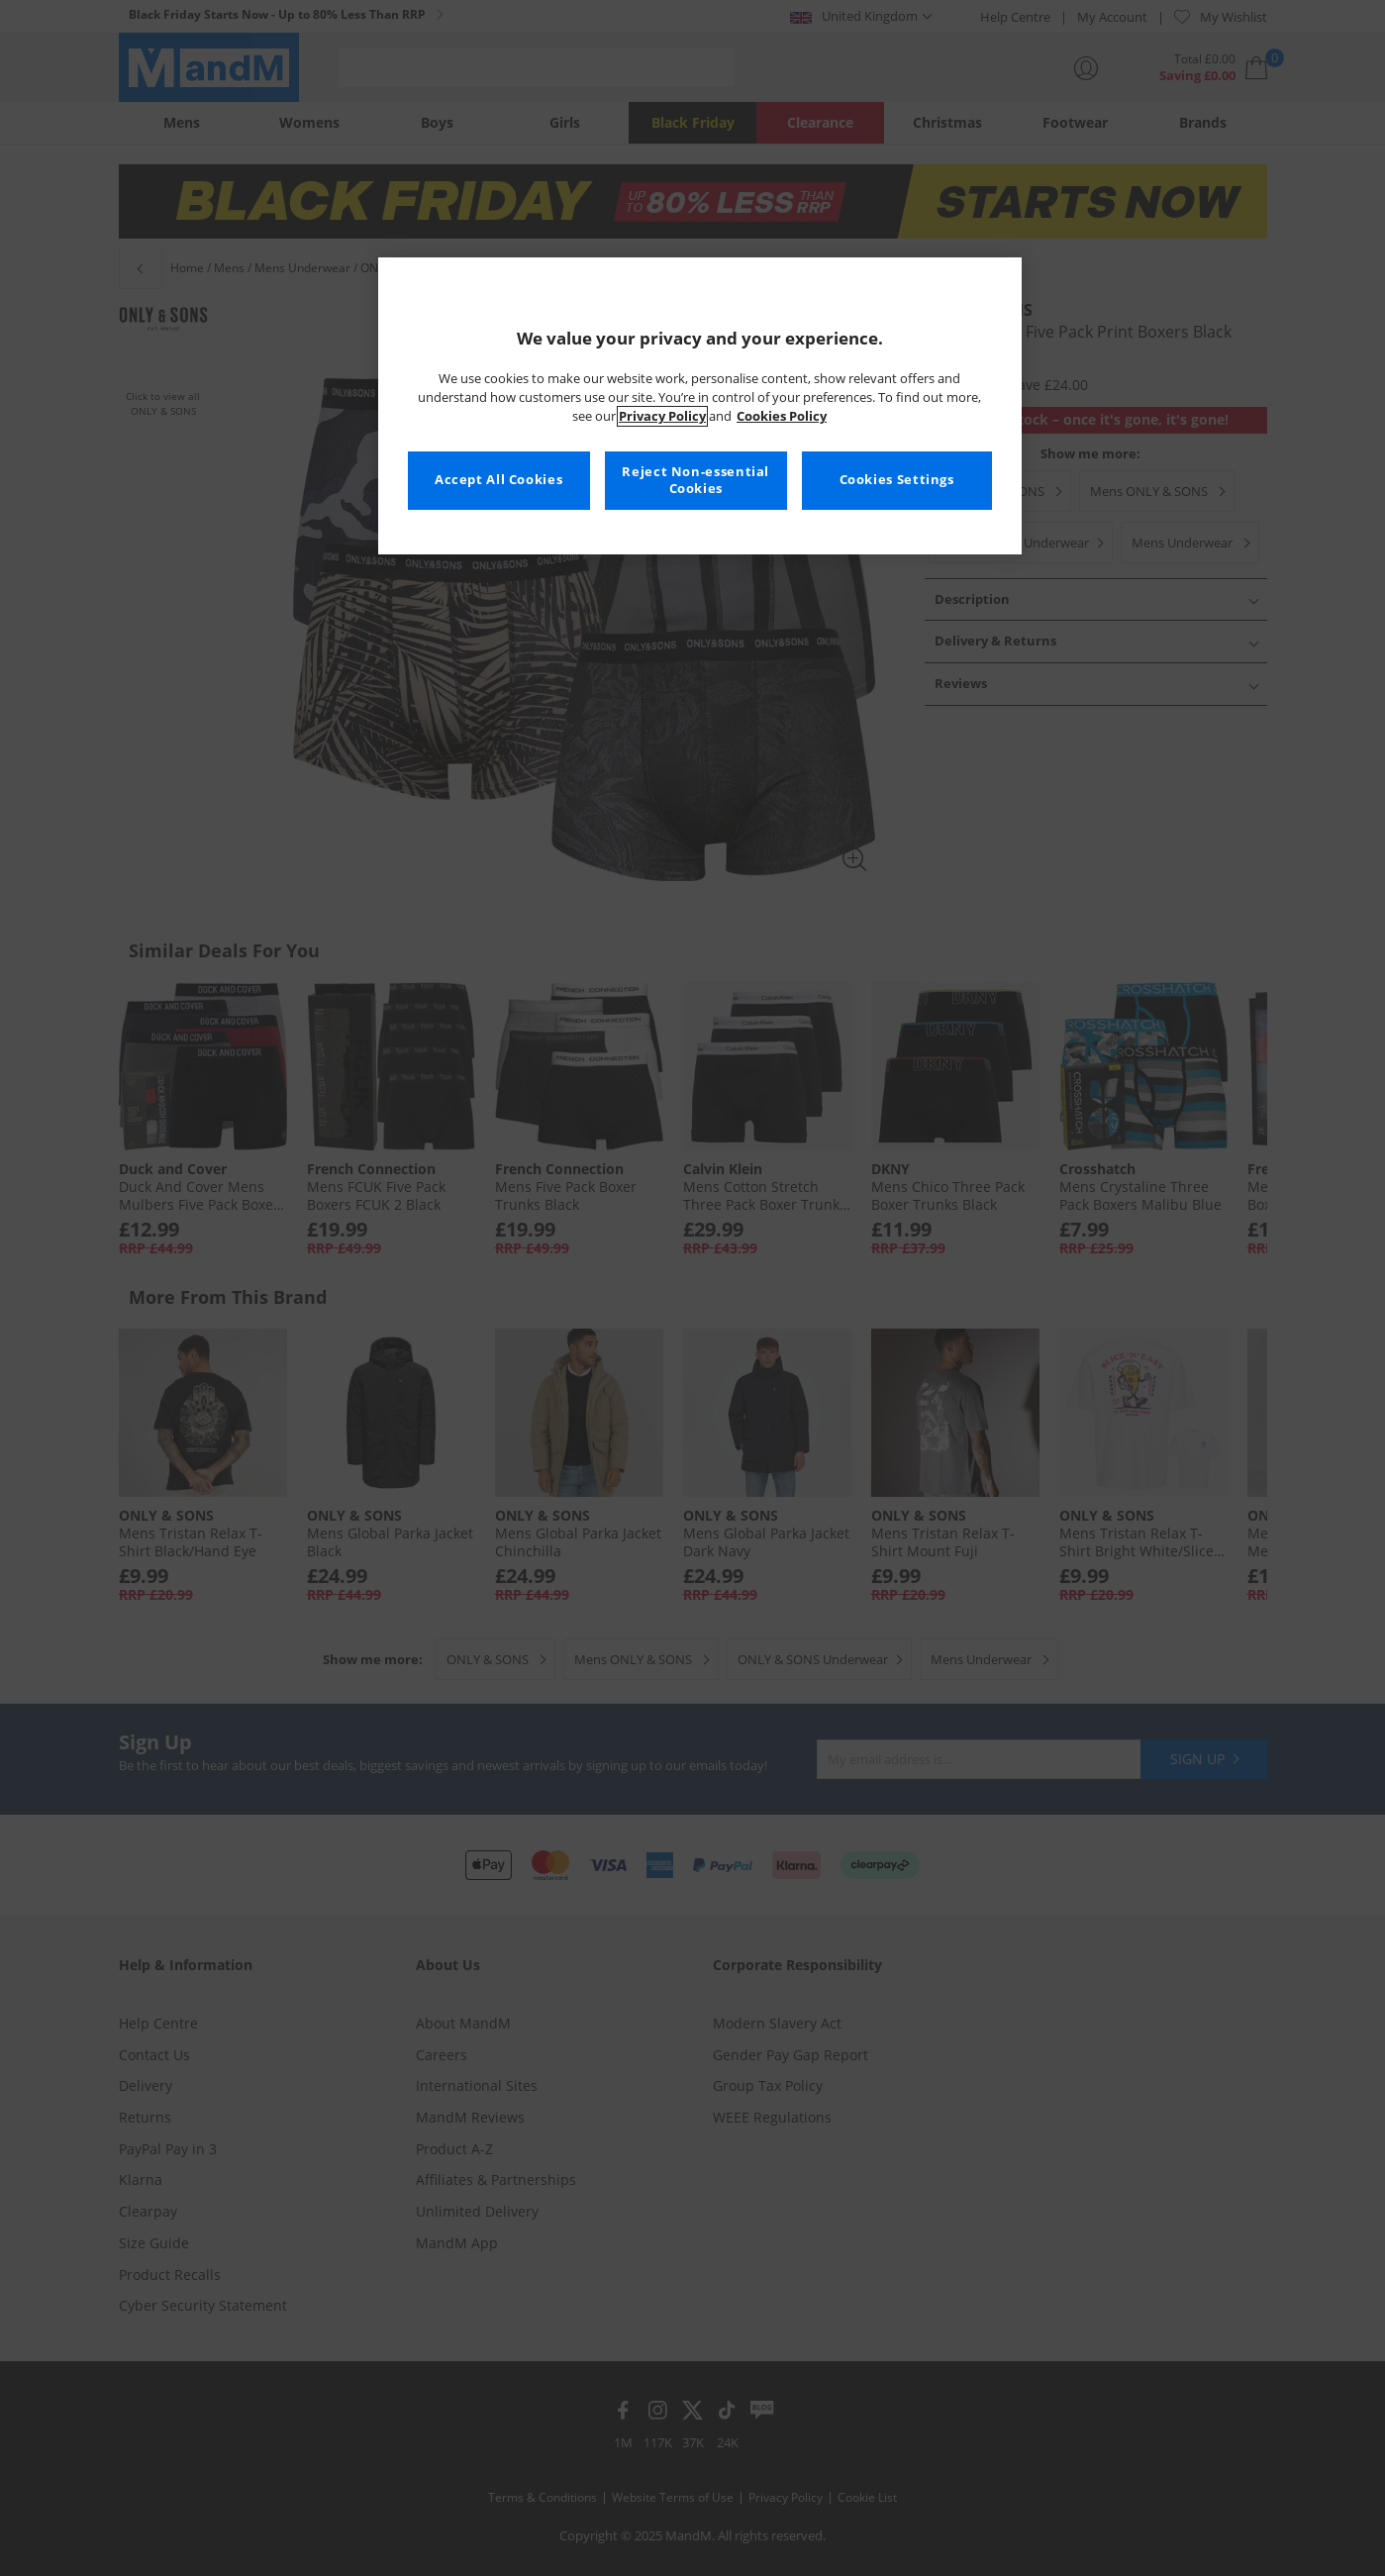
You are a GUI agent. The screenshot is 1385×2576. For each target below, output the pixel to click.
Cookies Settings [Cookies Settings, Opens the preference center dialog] (897, 479)
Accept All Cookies (498, 479)
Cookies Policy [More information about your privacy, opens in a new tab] (782, 416)
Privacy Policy (662, 416)
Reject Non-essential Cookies (695, 480)
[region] (700, 405)
